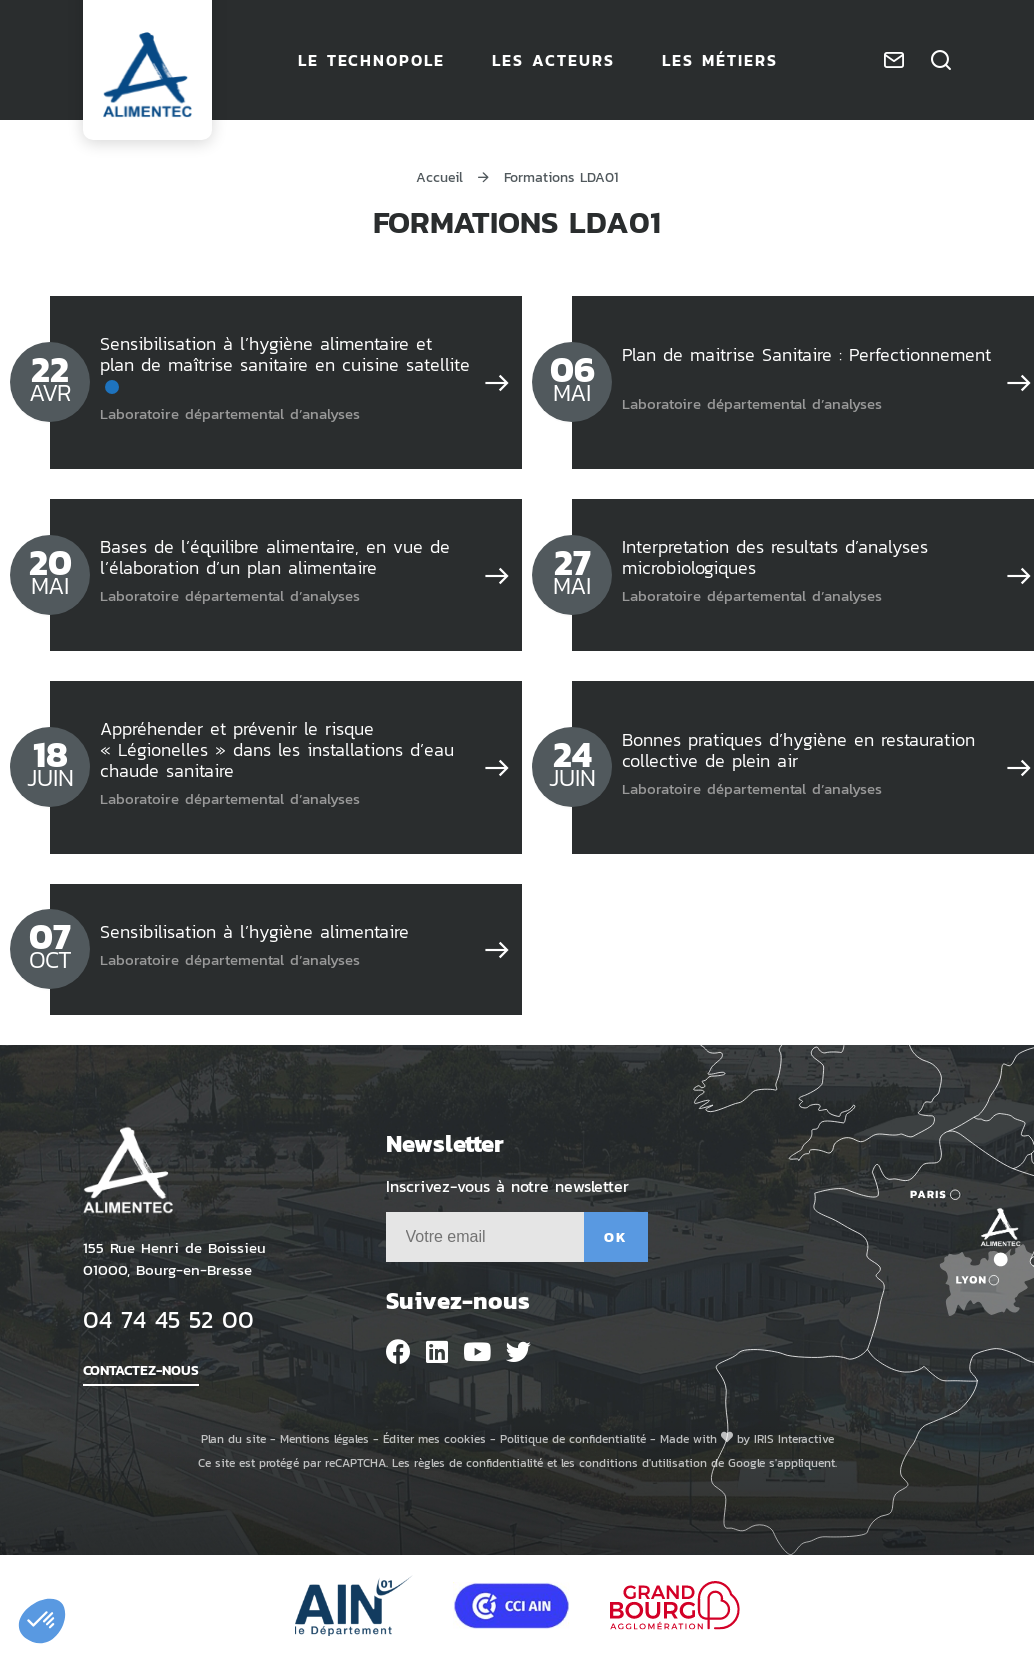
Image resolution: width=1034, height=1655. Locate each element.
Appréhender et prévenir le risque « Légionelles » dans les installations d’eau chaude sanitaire (277, 749)
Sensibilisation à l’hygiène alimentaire (254, 931)
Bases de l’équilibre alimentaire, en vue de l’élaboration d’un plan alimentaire (275, 556)
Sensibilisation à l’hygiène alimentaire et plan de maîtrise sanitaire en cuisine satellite (285, 353)
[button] (42, 1621)
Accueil (439, 176)
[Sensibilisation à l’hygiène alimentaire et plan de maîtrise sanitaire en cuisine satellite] (497, 382)
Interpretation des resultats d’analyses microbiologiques (775, 556)
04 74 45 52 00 (168, 1318)
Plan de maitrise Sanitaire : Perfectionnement (806, 354)
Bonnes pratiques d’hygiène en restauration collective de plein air (798, 749)
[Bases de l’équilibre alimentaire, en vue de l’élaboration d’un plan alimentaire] (497, 575)
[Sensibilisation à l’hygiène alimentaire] (497, 949)
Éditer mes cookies (434, 1438)
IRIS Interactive (794, 1438)
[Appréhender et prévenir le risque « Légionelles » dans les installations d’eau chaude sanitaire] (497, 767)
